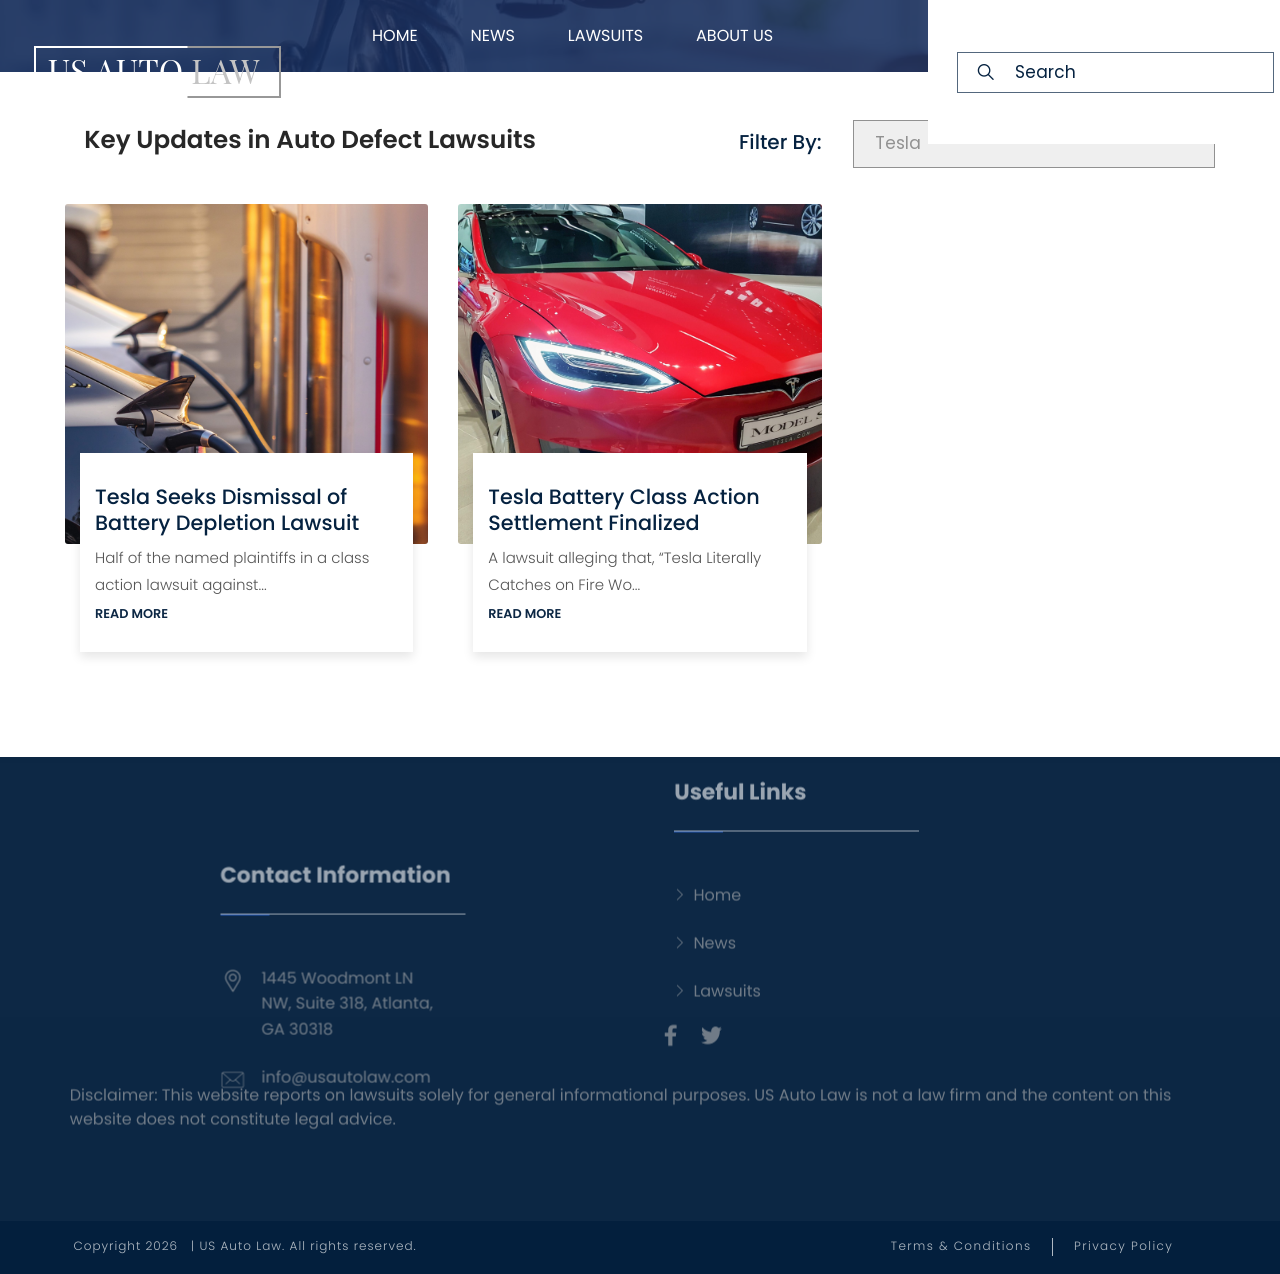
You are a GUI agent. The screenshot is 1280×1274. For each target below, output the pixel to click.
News (492, 35)
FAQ (590, 107)
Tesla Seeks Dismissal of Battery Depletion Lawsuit (227, 510)
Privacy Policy (1123, 1246)
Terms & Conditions (961, 1246)
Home (395, 35)
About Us (734, 35)
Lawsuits (606, 35)
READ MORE (131, 614)
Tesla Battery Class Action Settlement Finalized (623, 510)
